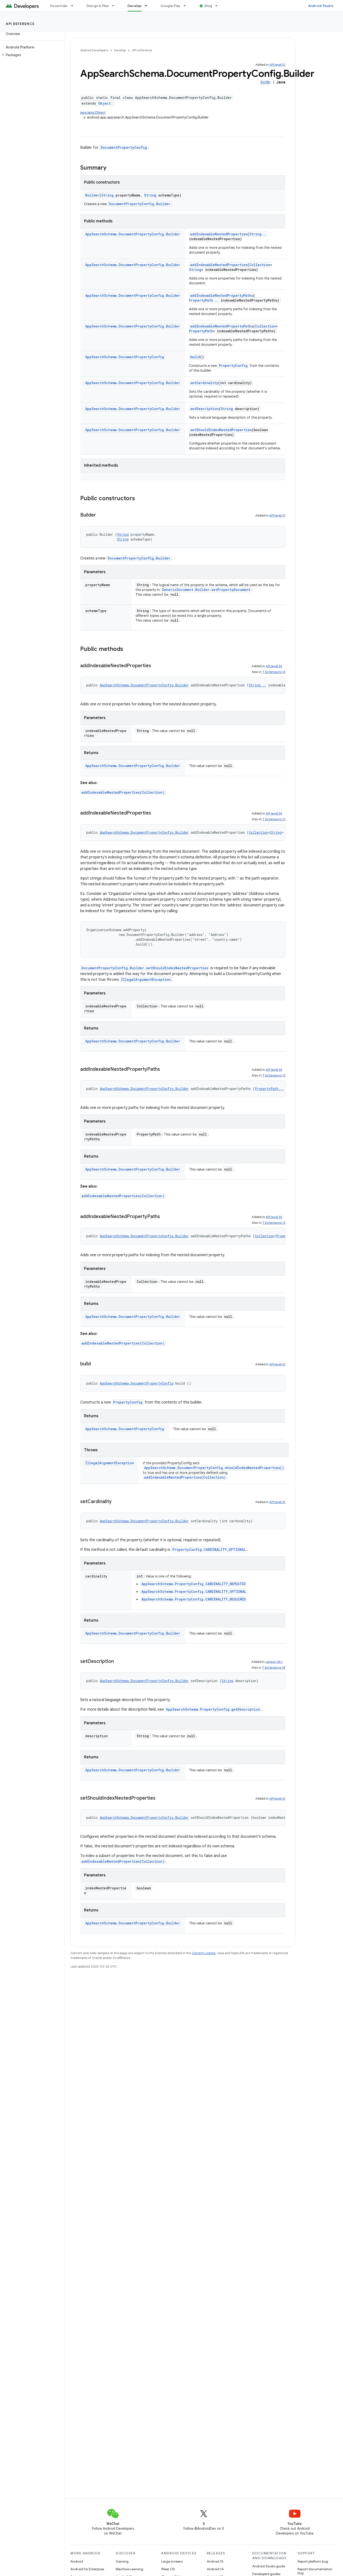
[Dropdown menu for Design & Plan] (115, 6)
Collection (259, 264)
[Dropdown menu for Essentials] (74, 6)
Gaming (122, 2561)
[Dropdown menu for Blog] (218, 6)
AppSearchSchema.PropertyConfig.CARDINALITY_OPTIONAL (193, 1591)
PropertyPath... (204, 300)
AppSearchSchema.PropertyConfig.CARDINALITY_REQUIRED (193, 1599)
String (107, 195)
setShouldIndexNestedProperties (221, 430)
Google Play (170, 6)
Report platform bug (313, 2561)
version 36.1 (274, 1662)
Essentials (59, 6)
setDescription (204, 408)
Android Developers (94, 50)
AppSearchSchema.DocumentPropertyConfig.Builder (132, 234)
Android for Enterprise (87, 2569)
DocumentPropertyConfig (124, 147)
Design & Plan (97, 6)
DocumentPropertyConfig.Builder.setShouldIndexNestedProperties (144, 968)
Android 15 (215, 2561)
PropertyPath (201, 331)
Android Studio (321, 6)
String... (258, 234)
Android (76, 2561)
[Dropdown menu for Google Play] (186, 6)
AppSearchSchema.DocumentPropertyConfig (124, 357)
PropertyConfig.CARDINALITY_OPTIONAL (209, 1549)
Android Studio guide (268, 2566)
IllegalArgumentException (146, 979)
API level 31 (277, 65)
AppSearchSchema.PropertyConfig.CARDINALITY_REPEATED (193, 1584)
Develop (120, 50)
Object (104, 103)
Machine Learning (129, 2569)
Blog (208, 6)
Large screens (172, 2561)
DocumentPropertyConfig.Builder (139, 204)
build (195, 357)
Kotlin (265, 82)
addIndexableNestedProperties (218, 234)
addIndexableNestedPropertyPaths (221, 295)
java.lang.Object (93, 112)
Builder (92, 195)
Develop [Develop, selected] (135, 6)
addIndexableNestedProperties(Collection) (123, 792)
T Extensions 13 (273, 672)
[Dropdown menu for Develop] (148, 6)
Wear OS (168, 2569)
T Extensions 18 (273, 1668)
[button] (31, 55)
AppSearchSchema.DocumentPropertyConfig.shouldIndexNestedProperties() (214, 1467)
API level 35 (274, 666)
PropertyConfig (233, 365)
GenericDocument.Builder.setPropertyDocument (206, 589)
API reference (20, 24)
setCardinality (204, 383)
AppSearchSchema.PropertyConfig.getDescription (213, 1709)
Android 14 (215, 2569)
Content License (203, 1953)
